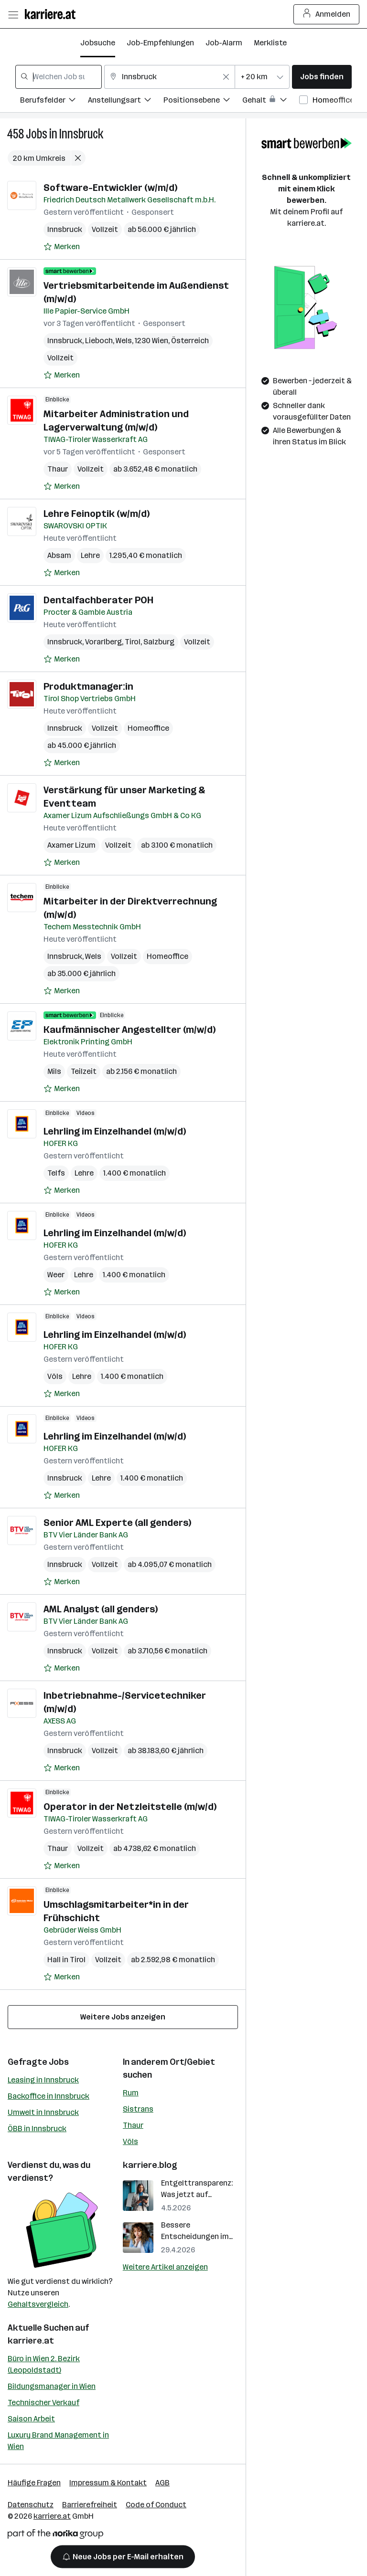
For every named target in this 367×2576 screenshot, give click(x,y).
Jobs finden (322, 76)
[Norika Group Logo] (55, 2535)
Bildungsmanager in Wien (52, 2386)
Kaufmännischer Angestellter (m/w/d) (129, 1029)
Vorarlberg (103, 641)
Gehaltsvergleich (38, 2304)
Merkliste (270, 42)
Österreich (190, 340)
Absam (59, 555)
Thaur (57, 468)
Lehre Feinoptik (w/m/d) (96, 513)
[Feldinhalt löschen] (226, 77)
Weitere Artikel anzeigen (165, 2266)
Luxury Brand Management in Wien (58, 2440)
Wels (124, 340)
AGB (162, 2482)
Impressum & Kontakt (108, 2482)
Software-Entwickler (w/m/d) (110, 187)
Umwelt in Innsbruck (43, 2112)
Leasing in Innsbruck (43, 2079)
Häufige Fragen (34, 2482)
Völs (55, 1376)
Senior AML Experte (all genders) (117, 1522)
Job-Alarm (223, 42)
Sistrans (138, 2108)
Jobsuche (97, 42)
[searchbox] (58, 77)
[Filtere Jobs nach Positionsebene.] (202, 101)
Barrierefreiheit (89, 2504)
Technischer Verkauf (43, 2402)
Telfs (56, 1173)
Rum (131, 2092)
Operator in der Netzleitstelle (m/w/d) (129, 1806)
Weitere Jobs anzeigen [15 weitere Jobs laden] (122, 2016)
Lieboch (99, 340)
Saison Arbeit (31, 2418)
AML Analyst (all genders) (100, 1609)
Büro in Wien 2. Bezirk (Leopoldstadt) (44, 2364)
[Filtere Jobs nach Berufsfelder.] (54, 101)
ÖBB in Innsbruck (37, 2128)
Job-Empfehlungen (160, 42)
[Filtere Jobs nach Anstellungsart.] (125, 101)
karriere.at (31, 2340)
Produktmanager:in (88, 686)
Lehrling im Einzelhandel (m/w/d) (114, 1131)
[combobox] (58, 77)
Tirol (132, 641)
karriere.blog (150, 2165)
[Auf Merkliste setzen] (61, 246)
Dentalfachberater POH (98, 600)
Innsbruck (81, 134)
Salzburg (158, 641)
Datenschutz (31, 2504)
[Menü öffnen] (13, 14)
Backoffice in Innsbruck (48, 2096)
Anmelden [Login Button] (326, 14)
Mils (54, 1071)
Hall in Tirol (66, 1959)
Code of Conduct (156, 2504)
